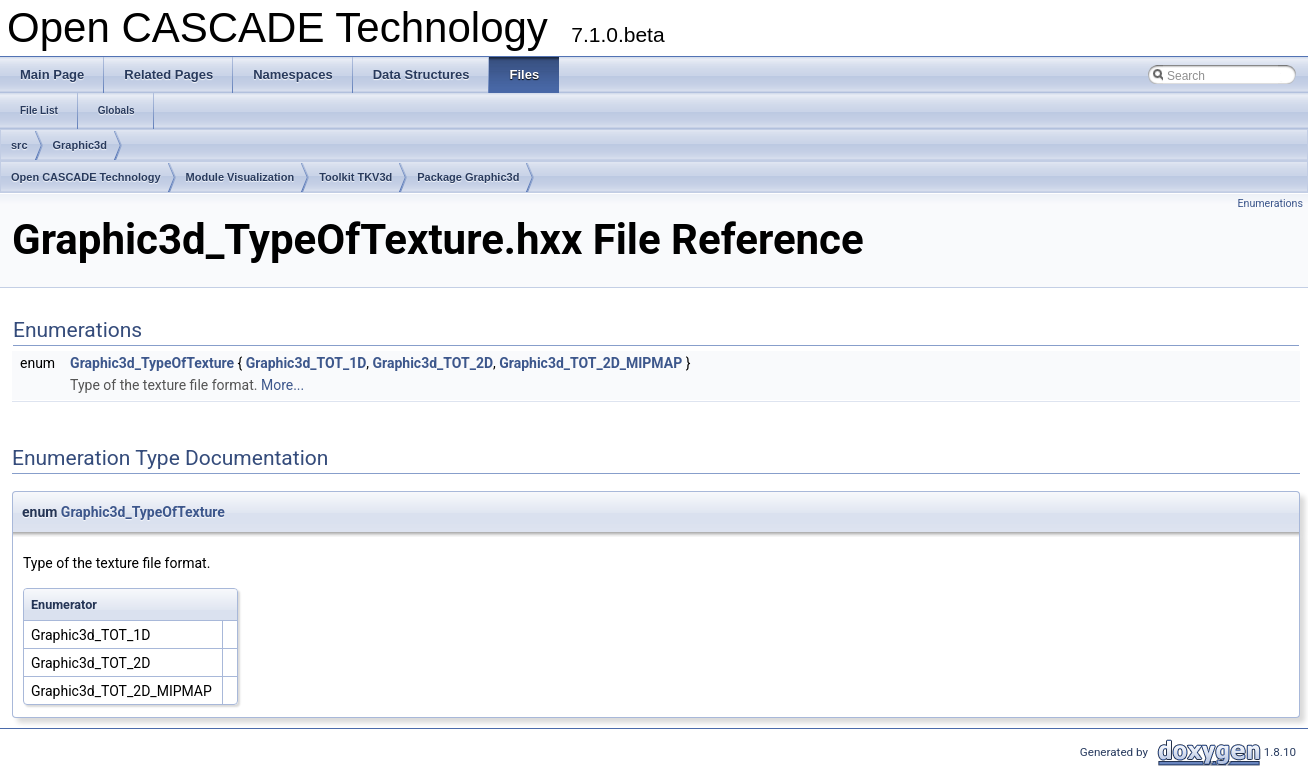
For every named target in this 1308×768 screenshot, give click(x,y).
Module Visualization (240, 177)
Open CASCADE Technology (86, 177)
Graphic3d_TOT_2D (433, 363)
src (19, 145)
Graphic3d (80, 145)
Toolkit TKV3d (355, 177)
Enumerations (1270, 203)
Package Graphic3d (468, 177)
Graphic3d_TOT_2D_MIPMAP (590, 363)
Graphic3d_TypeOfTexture (152, 363)
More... (282, 385)
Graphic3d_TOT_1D (306, 363)
